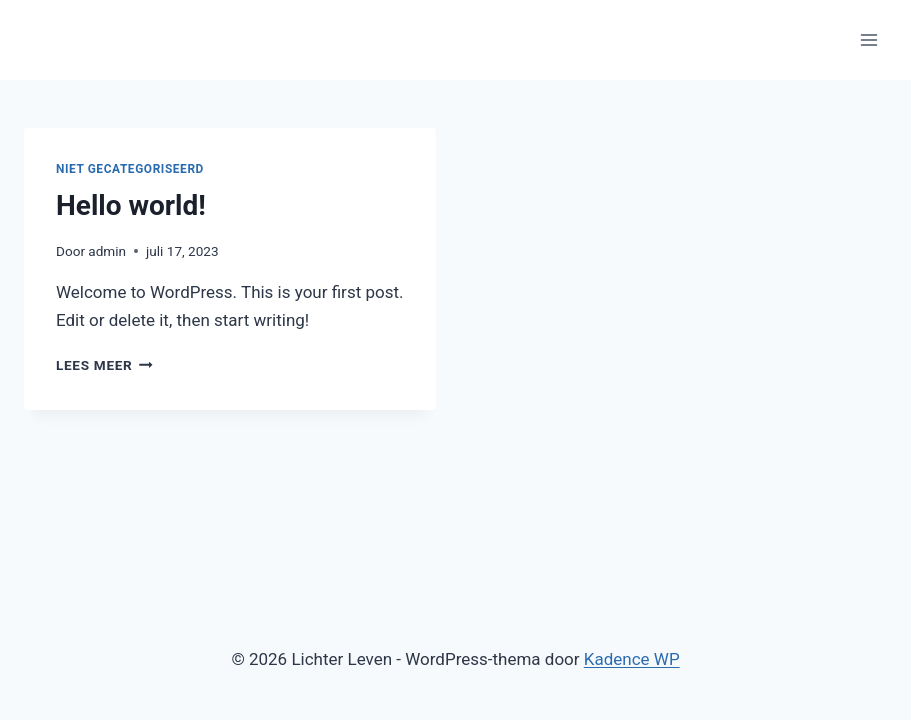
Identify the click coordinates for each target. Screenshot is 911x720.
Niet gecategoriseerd (130, 169)
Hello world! (131, 205)
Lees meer (104, 365)
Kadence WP (632, 659)
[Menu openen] (868, 39)
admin (107, 251)
